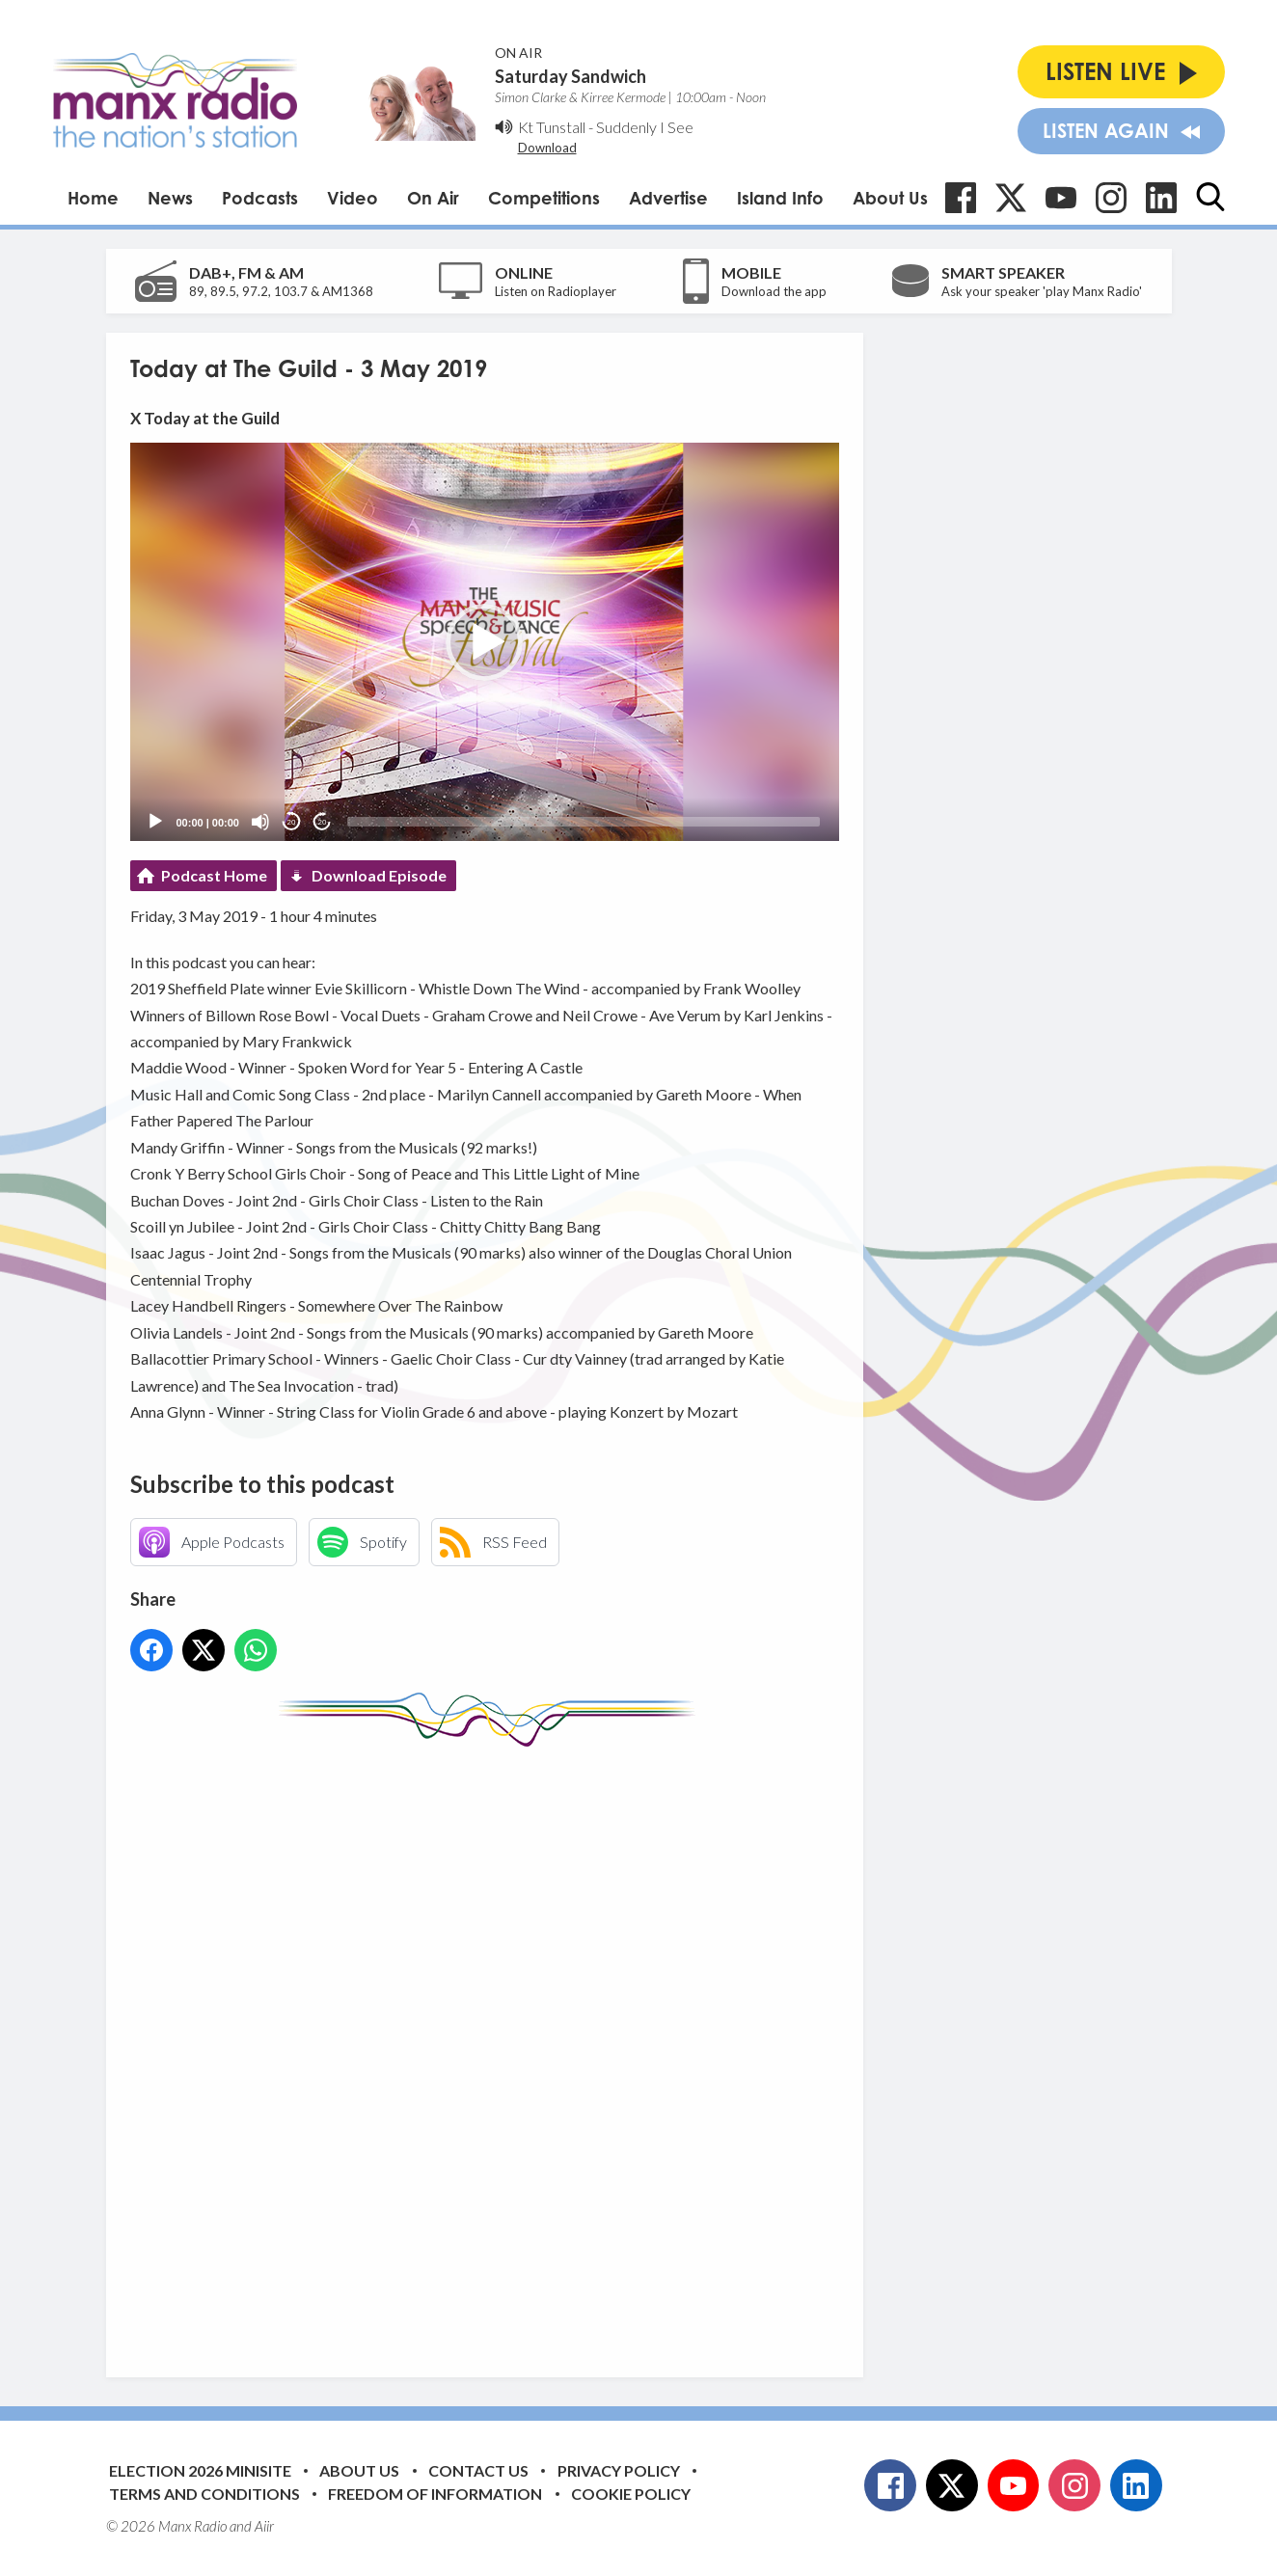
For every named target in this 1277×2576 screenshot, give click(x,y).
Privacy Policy (618, 2470)
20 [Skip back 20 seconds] (291, 822)
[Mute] (260, 821)
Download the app (774, 291)
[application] (484, 642)
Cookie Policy (631, 2493)
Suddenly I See (644, 127)
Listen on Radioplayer (555, 291)
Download (547, 147)
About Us (890, 197)
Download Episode (379, 875)
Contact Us (478, 2470)
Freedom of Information (435, 2493)
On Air (433, 197)
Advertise (668, 197)
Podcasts (260, 197)
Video (352, 197)
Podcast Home (214, 875)
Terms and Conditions (204, 2493)
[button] (484, 642)
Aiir (264, 2526)
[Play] (155, 821)
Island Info (780, 197)
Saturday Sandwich (570, 76)
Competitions (544, 197)
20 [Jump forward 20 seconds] (322, 822)
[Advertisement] (492, 2047)
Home (93, 197)
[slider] (583, 822)
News (170, 197)
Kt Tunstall (551, 127)
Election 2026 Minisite (200, 2470)
